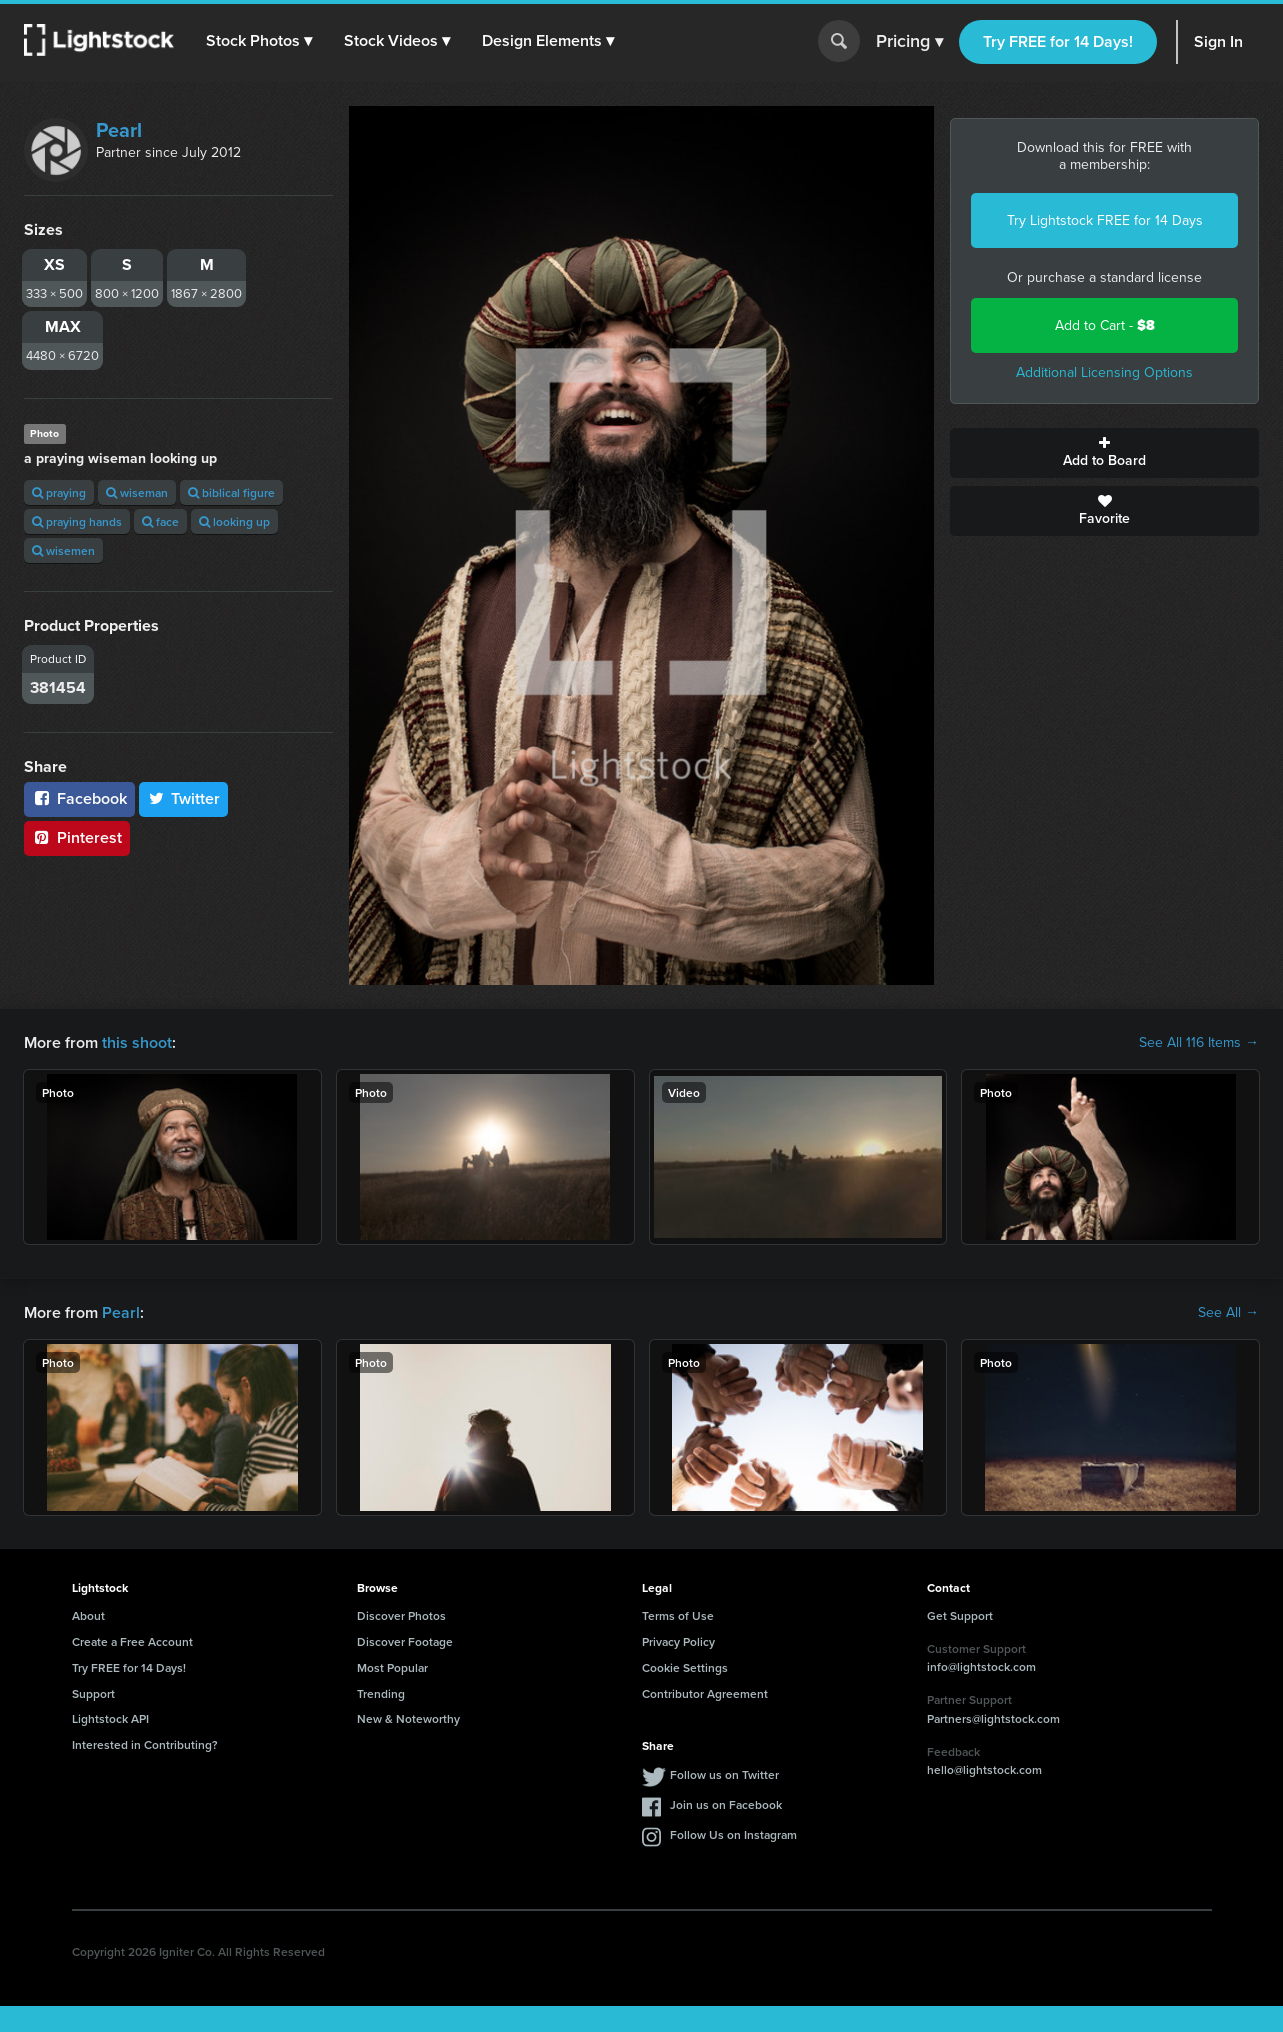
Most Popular (392, 1667)
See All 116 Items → (1199, 1043)
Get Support (960, 1615)
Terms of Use (678, 1615)
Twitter (184, 798)
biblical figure (231, 492)
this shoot (137, 1042)
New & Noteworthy (408, 1718)
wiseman (137, 492)
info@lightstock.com (981, 1666)
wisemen (63, 550)
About (88, 1615)
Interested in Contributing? (145, 1744)
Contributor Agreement (705, 1693)
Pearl (119, 130)
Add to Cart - (1105, 325)
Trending (381, 1693)
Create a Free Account (132, 1641)
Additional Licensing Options (1104, 372)
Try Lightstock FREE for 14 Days (1105, 220)
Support (93, 1693)
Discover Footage (405, 1641)
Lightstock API (110, 1718)
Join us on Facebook (726, 1804)
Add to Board (1104, 453)
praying (59, 492)
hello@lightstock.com (984, 1769)
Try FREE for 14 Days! (1058, 41)
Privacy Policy (678, 1641)
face (160, 521)
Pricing (909, 42)
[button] (259, 41)
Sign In (1218, 41)
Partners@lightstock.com (993, 1718)
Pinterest (77, 837)
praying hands (77, 521)
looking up (234, 521)
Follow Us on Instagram (733, 1834)
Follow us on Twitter (724, 1774)
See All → (1228, 1313)
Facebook (79, 798)
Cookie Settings (685, 1667)
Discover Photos (401, 1615)
